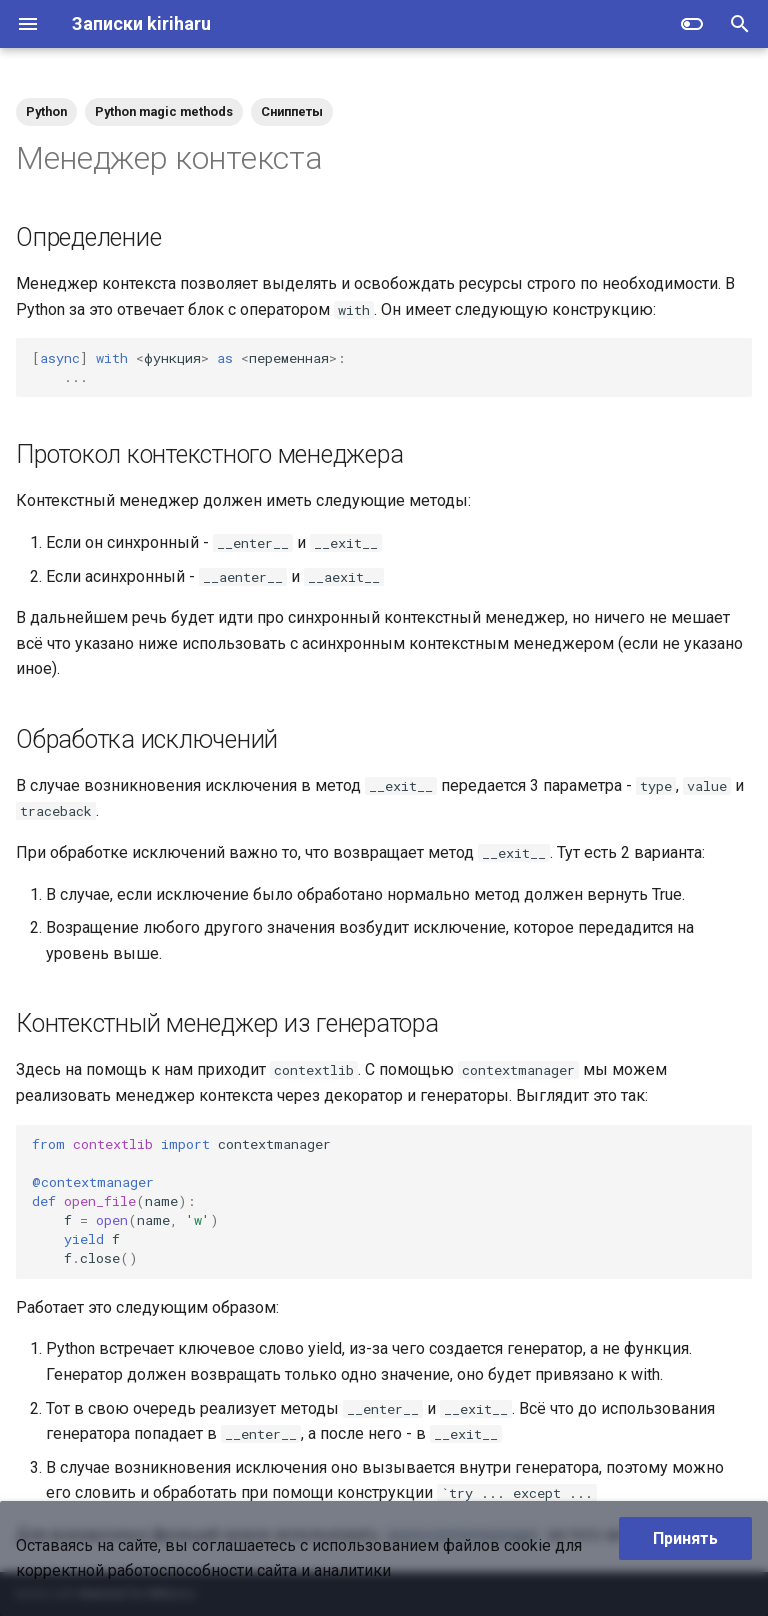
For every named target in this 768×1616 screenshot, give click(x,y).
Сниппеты (292, 111)
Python (46, 111)
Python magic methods (164, 111)
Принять (685, 1538)
